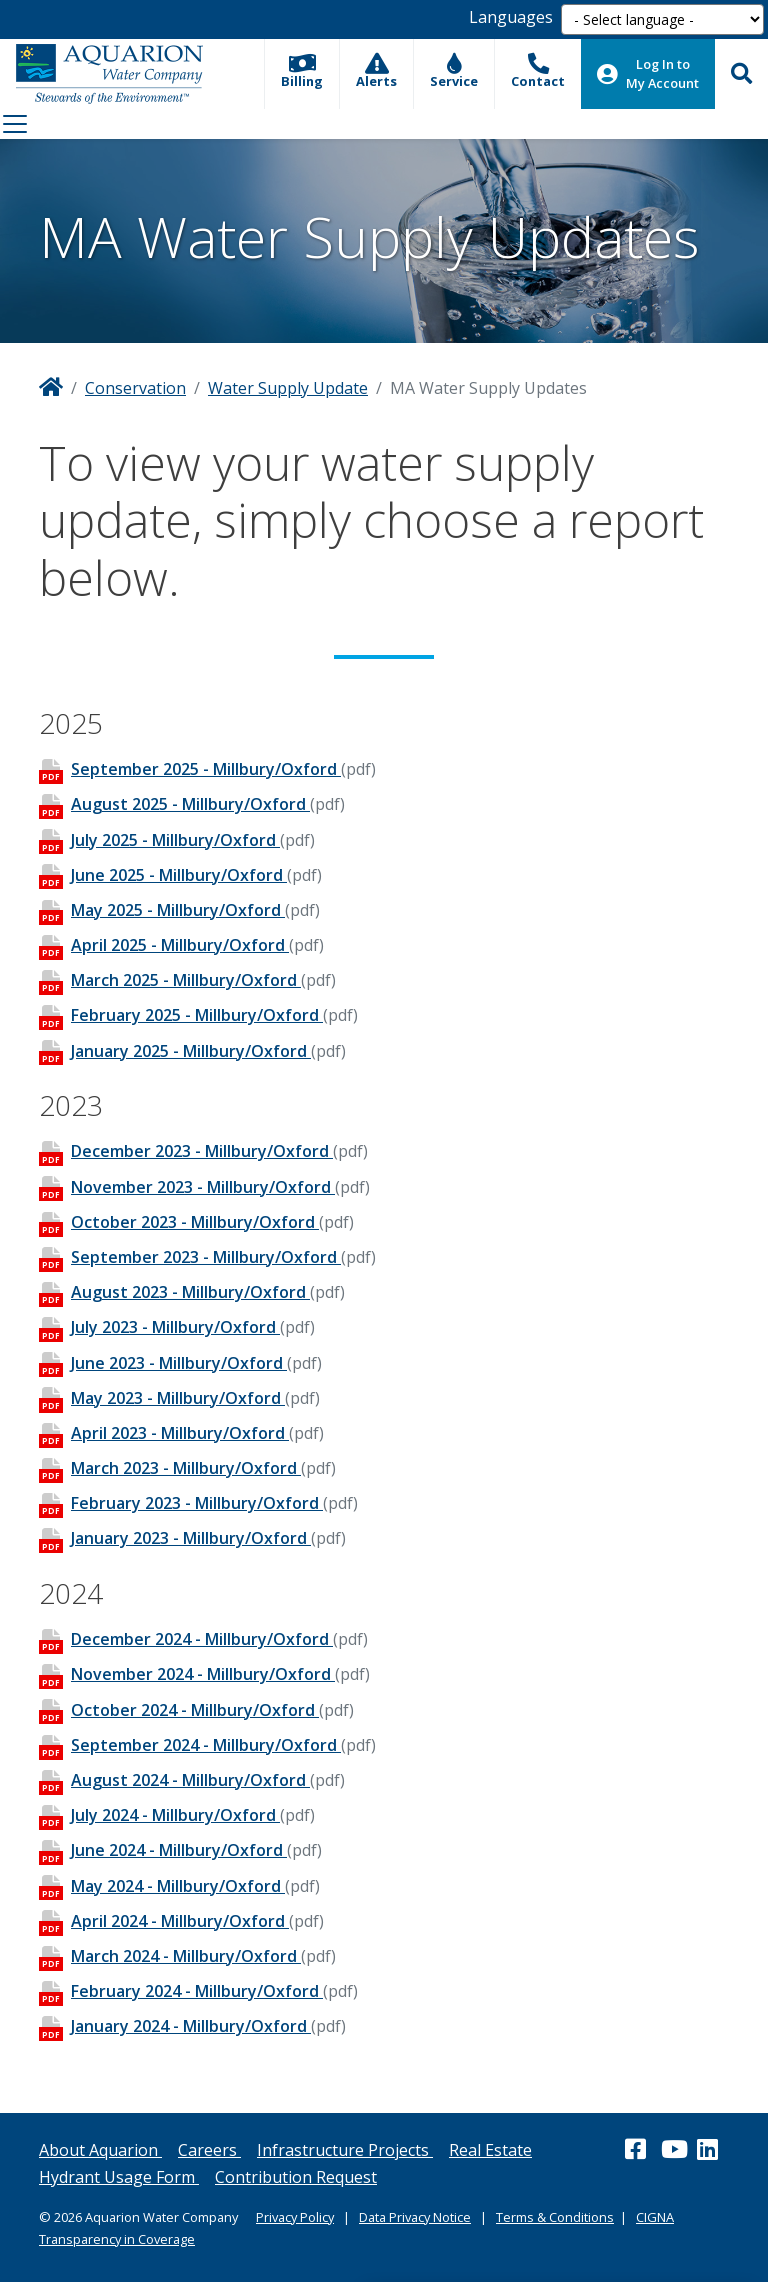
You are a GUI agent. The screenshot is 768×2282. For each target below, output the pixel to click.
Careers (209, 2150)
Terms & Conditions (555, 2217)
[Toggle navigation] (15, 124)
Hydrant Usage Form (119, 2177)
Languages (511, 17)
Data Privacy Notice (415, 2217)
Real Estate (490, 2150)
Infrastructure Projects (345, 2150)
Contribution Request (296, 2177)
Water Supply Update (288, 388)
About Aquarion (100, 2150)
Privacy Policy (295, 2217)
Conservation (135, 388)
